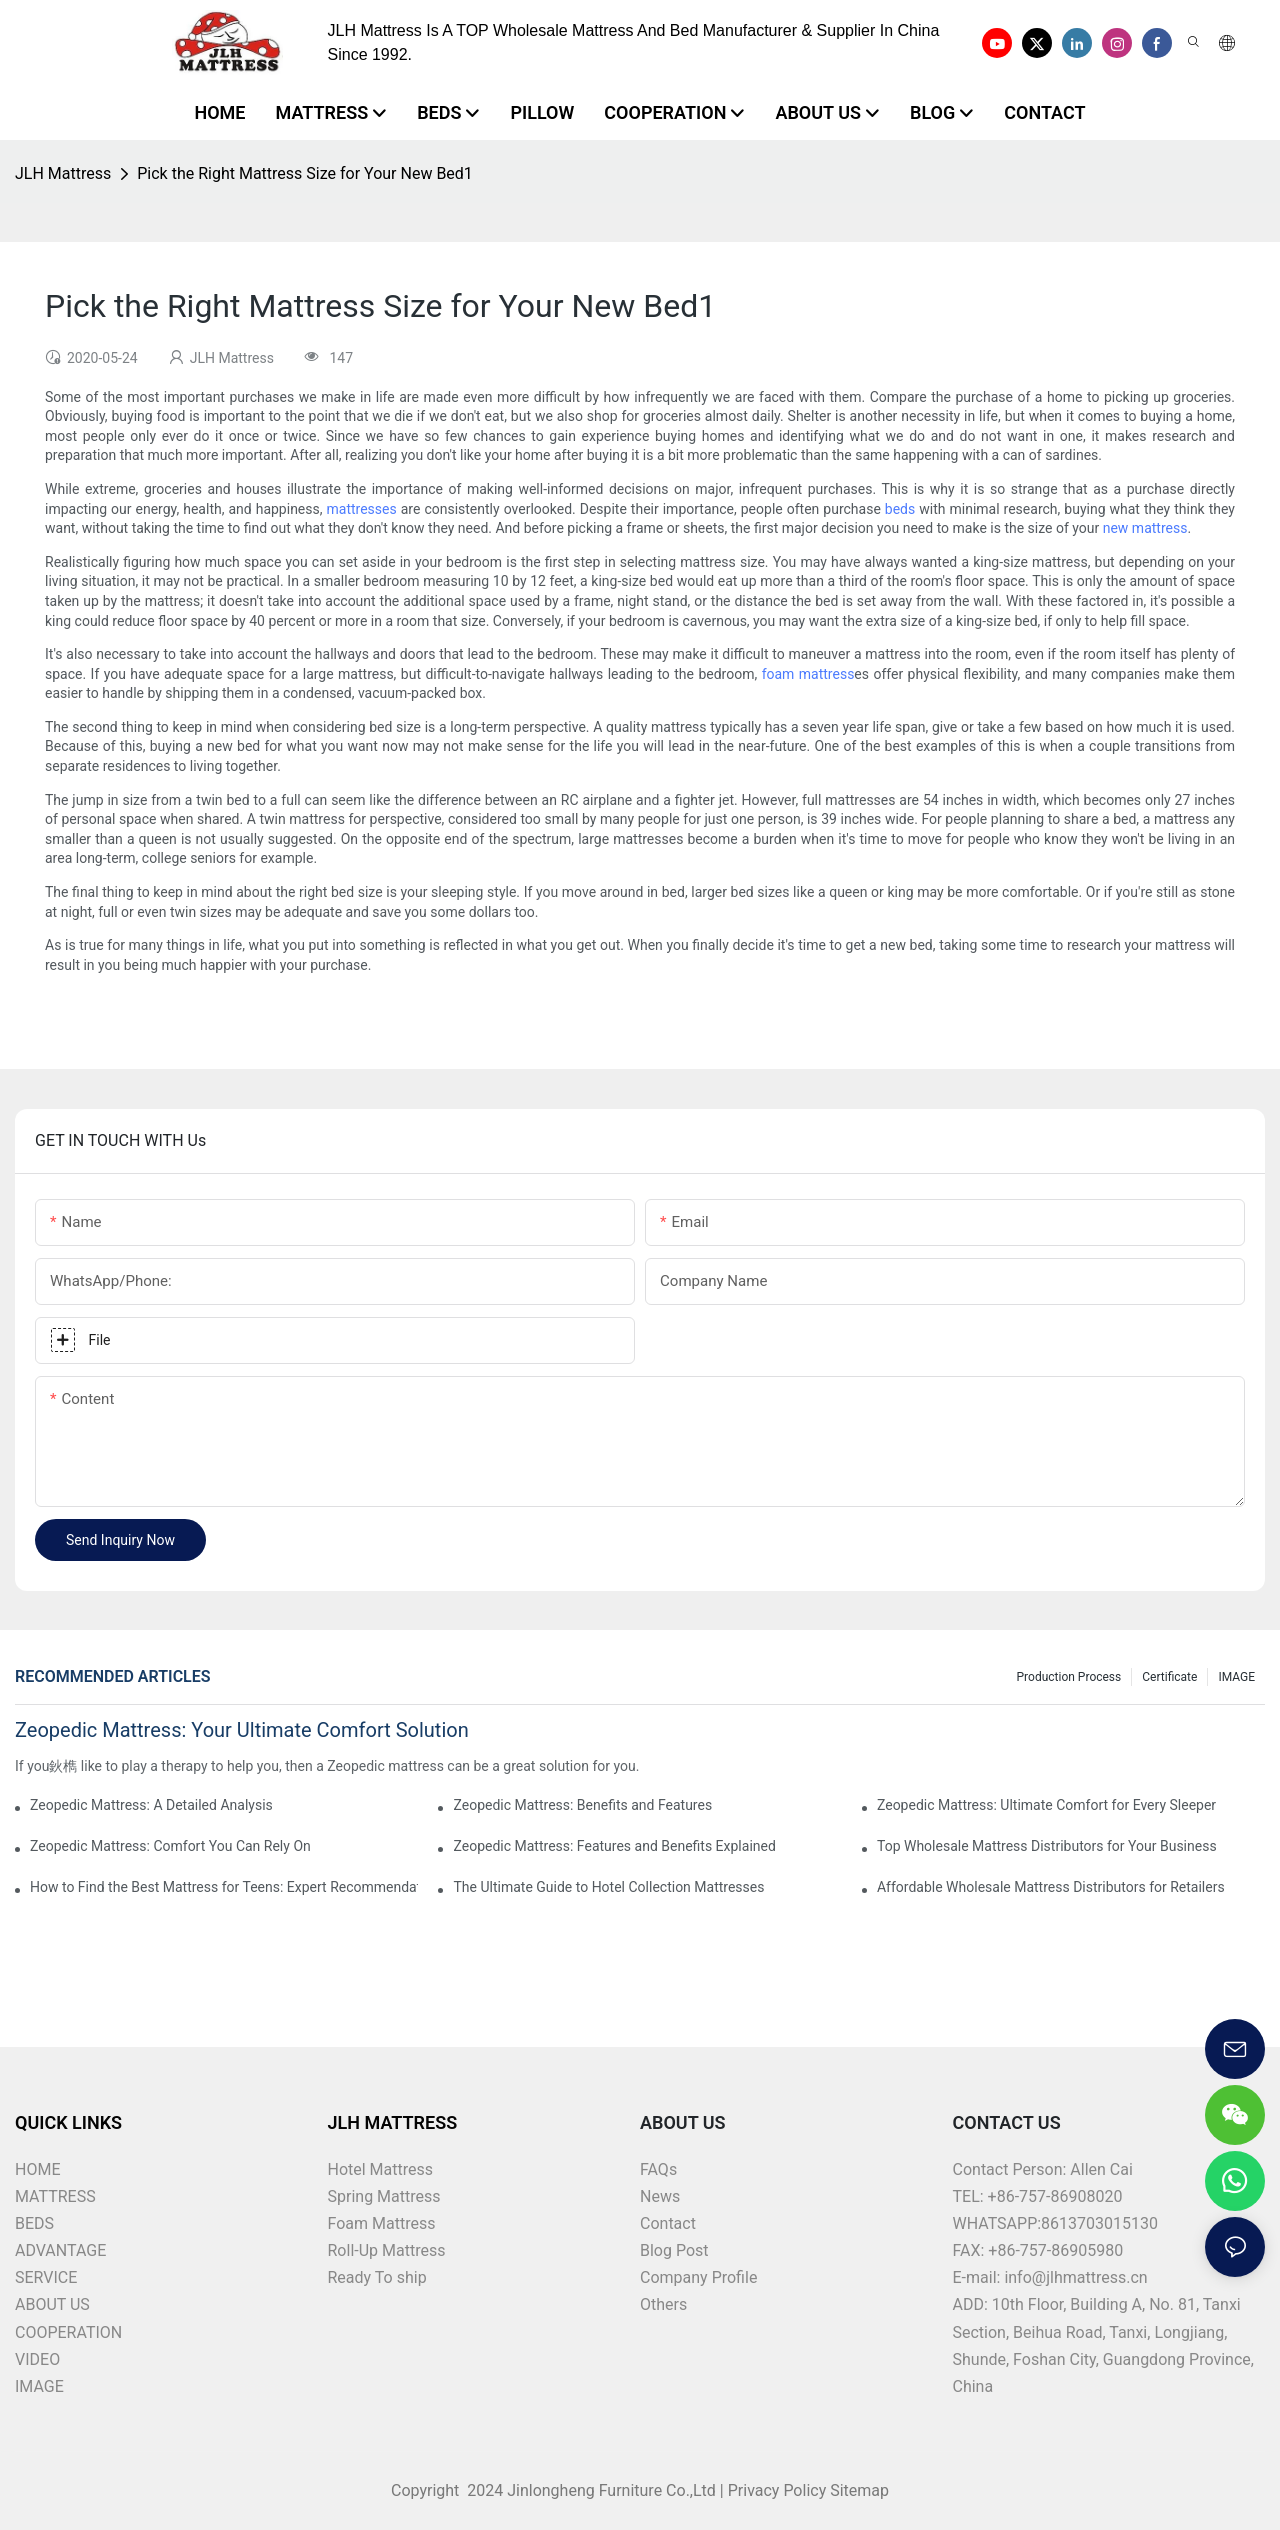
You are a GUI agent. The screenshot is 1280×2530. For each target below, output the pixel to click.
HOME (37, 2169)
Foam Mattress (382, 2223)
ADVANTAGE (60, 2250)
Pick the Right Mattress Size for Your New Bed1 (305, 173)
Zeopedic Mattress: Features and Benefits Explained (614, 1846)
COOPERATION (68, 2332)
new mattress (1145, 528)
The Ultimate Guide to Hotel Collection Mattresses (608, 1887)
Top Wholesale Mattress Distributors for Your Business (1047, 1846)
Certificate (1169, 1677)
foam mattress (808, 674)
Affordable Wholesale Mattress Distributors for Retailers (1051, 1887)
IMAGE (1236, 1677)
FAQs (658, 2169)
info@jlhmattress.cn (1075, 2277)
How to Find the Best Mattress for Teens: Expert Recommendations (224, 1887)
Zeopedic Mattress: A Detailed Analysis (151, 1805)
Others (663, 2304)
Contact (668, 2223)
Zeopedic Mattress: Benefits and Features (582, 1805)
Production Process (1069, 1677)
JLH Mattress (63, 173)
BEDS (34, 2223)
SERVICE (46, 2277)
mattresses (362, 509)
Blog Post (674, 2250)
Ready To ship (377, 2277)
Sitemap (857, 2490)
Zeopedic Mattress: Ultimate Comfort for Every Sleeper (1046, 1805)
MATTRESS (55, 2196)
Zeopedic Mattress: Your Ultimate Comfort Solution (242, 1730)
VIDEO (37, 2359)
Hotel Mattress (381, 2169)
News (660, 2196)
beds (900, 509)
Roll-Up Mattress (387, 2250)
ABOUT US (52, 2304)
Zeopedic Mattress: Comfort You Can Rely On (170, 1846)
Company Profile (698, 2277)
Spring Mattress (384, 2196)
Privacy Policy (777, 2490)
